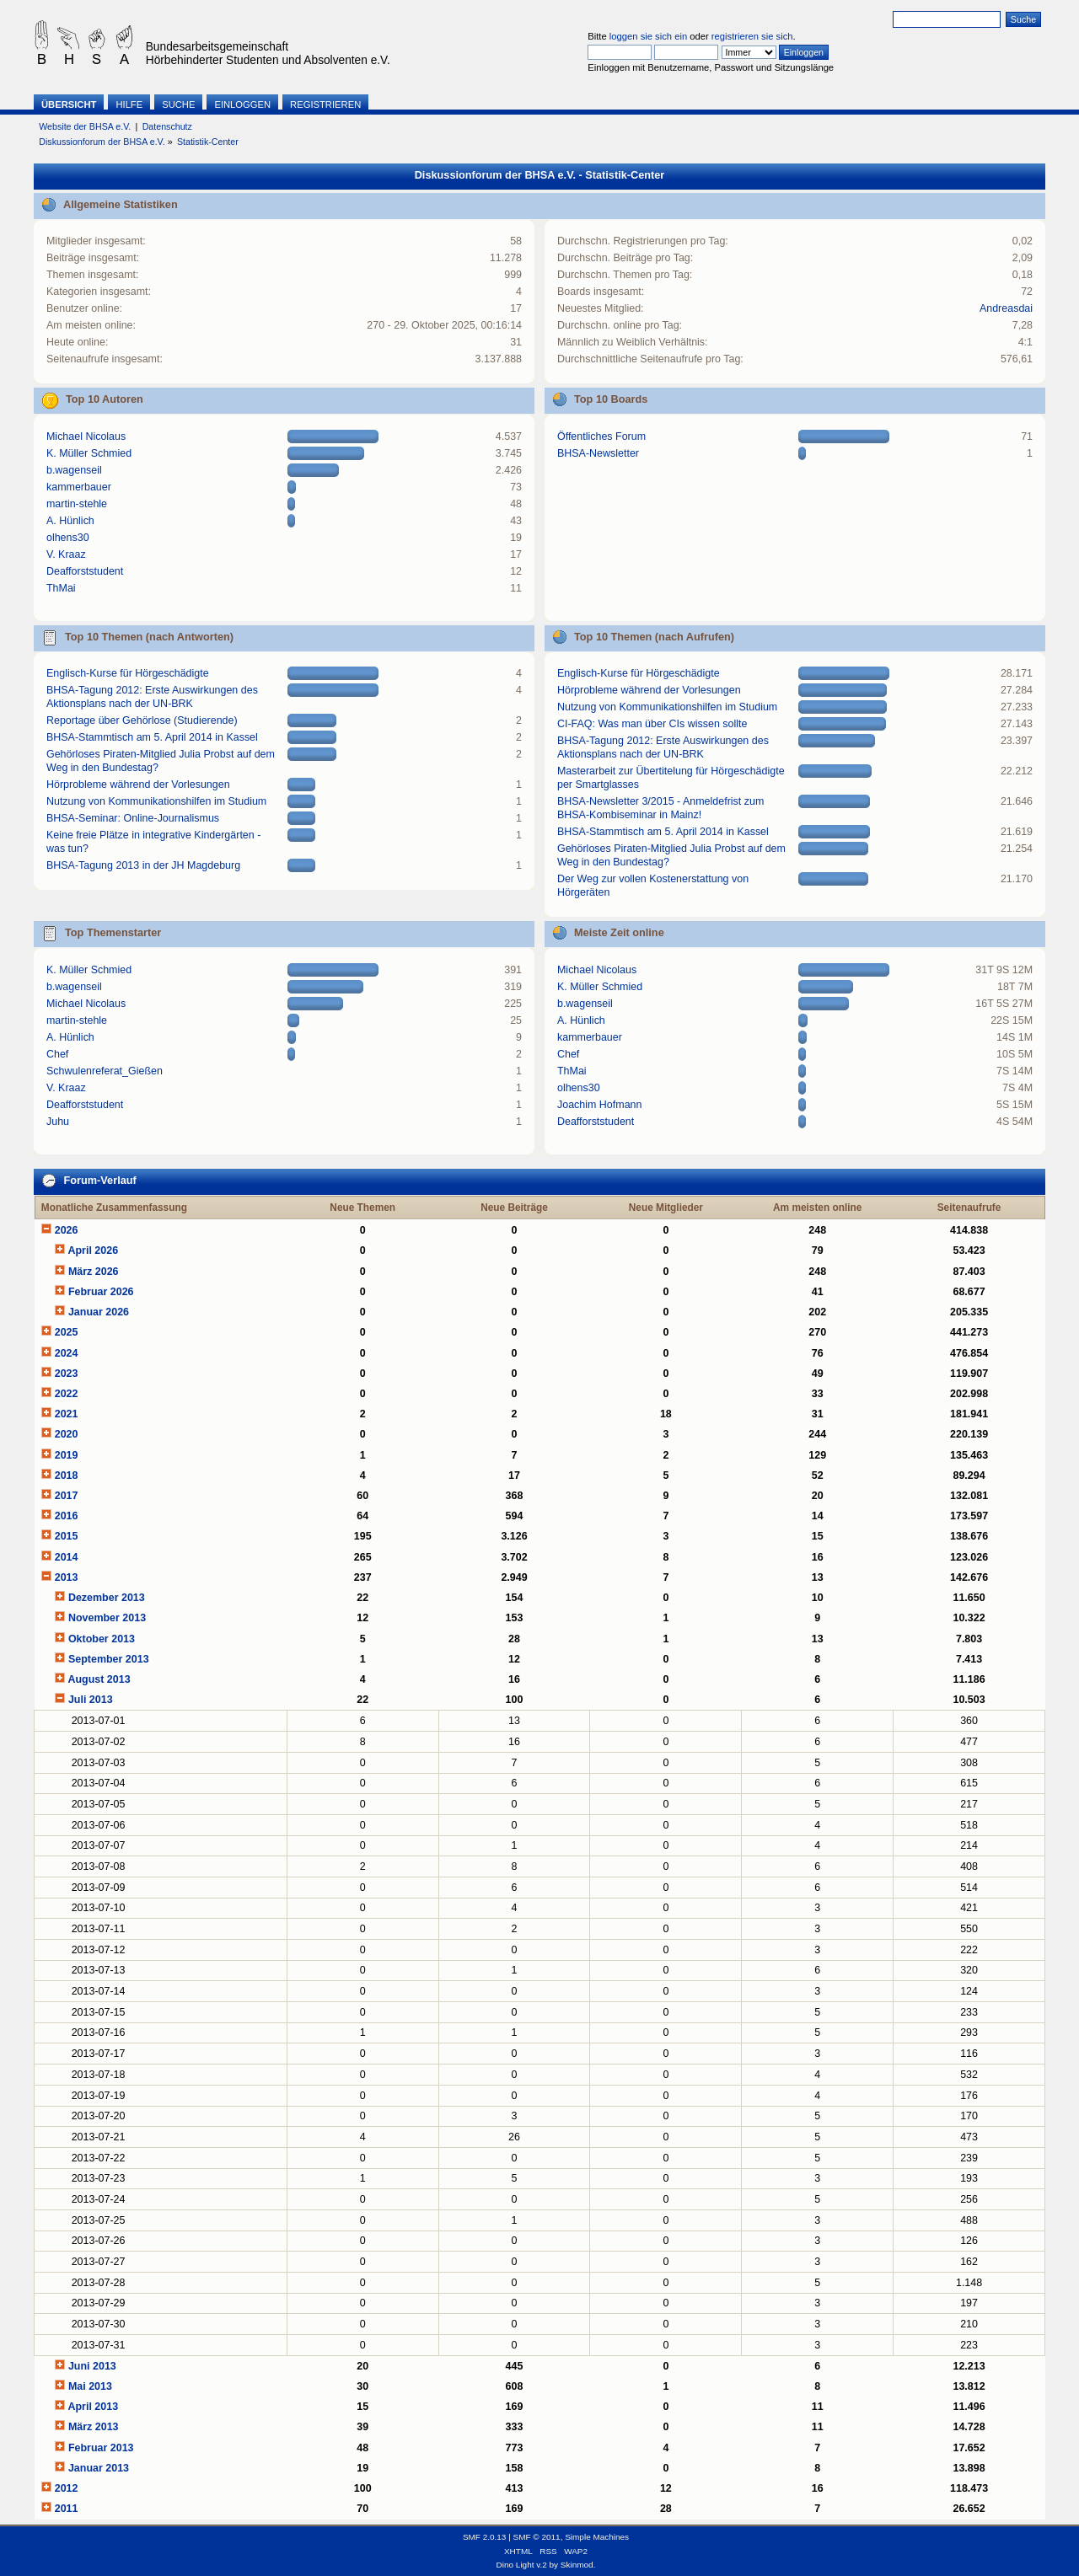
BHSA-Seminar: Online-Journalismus (132, 818)
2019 (66, 1455)
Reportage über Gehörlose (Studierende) (142, 720)
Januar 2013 (98, 2468)
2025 (66, 1332)
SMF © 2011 (537, 2536)
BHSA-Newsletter (598, 453)
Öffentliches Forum (601, 436)
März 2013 (93, 2427)
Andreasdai (1006, 308)
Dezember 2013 (106, 1598)
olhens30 (67, 538)
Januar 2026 (98, 1312)
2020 (66, 1434)
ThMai (61, 588)
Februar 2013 (101, 2448)
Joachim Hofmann (599, 1105)
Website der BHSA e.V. (85, 126)
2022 (66, 1394)
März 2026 (93, 1271)
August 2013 (98, 1679)
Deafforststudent (84, 571)
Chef (57, 1054)
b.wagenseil (74, 470)
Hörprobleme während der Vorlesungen (138, 784)
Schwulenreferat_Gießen (104, 1071)
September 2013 (108, 1659)
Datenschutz (167, 126)
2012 (66, 2488)
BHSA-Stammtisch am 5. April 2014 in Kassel (152, 737)
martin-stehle (76, 504)
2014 (66, 1557)
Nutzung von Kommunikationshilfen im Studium (156, 801)
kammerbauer (78, 487)
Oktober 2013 (101, 1639)
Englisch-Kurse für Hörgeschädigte (127, 673)
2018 (66, 1475)
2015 (66, 1536)
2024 (66, 1353)
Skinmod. (578, 2564)
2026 (66, 1230)
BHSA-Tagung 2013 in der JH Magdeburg (143, 865)
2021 (66, 1414)
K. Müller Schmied (89, 453)
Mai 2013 (90, 2386)
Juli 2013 (90, 1700)
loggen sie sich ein (648, 36)
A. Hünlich (70, 521)
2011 (66, 2508)
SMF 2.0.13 (485, 2536)
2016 (66, 1516)
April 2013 (92, 2407)
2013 (66, 1577)
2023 (66, 1373)
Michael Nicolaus (86, 436)
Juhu (57, 1121)
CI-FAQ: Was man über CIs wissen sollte (652, 724)
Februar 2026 (101, 1292)
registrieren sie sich (752, 36)
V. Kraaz (66, 554)
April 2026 (92, 1250)
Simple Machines (597, 2536)
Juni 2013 (92, 2366)
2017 (66, 1496)
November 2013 (107, 1618)
